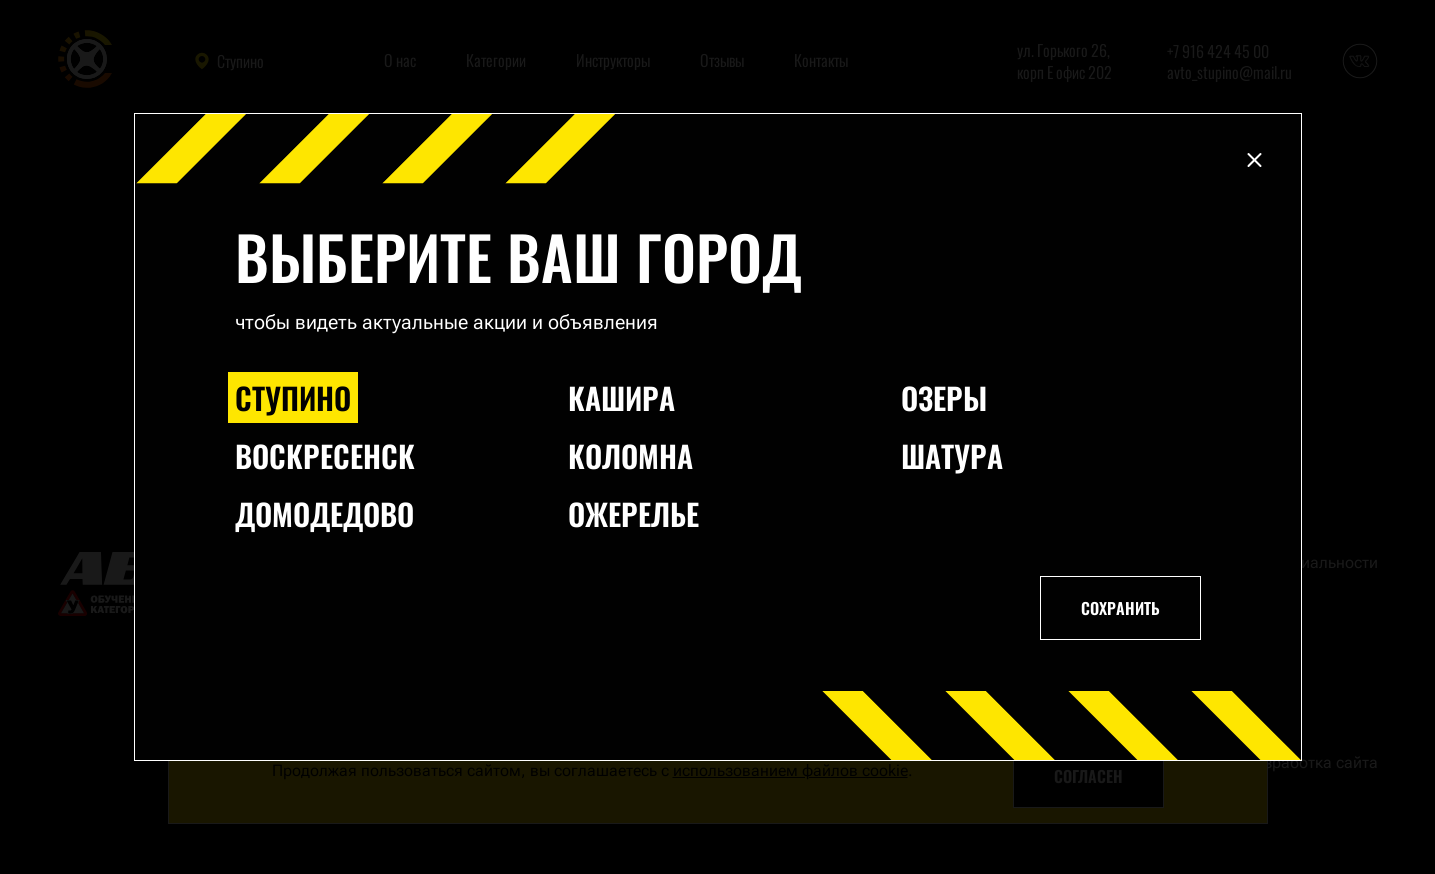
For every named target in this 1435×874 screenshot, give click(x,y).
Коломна (630, 455)
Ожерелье (633, 513)
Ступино (293, 397)
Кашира (621, 397)
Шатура (952, 455)
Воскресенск (325, 455)
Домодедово (324, 513)
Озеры (944, 397)
